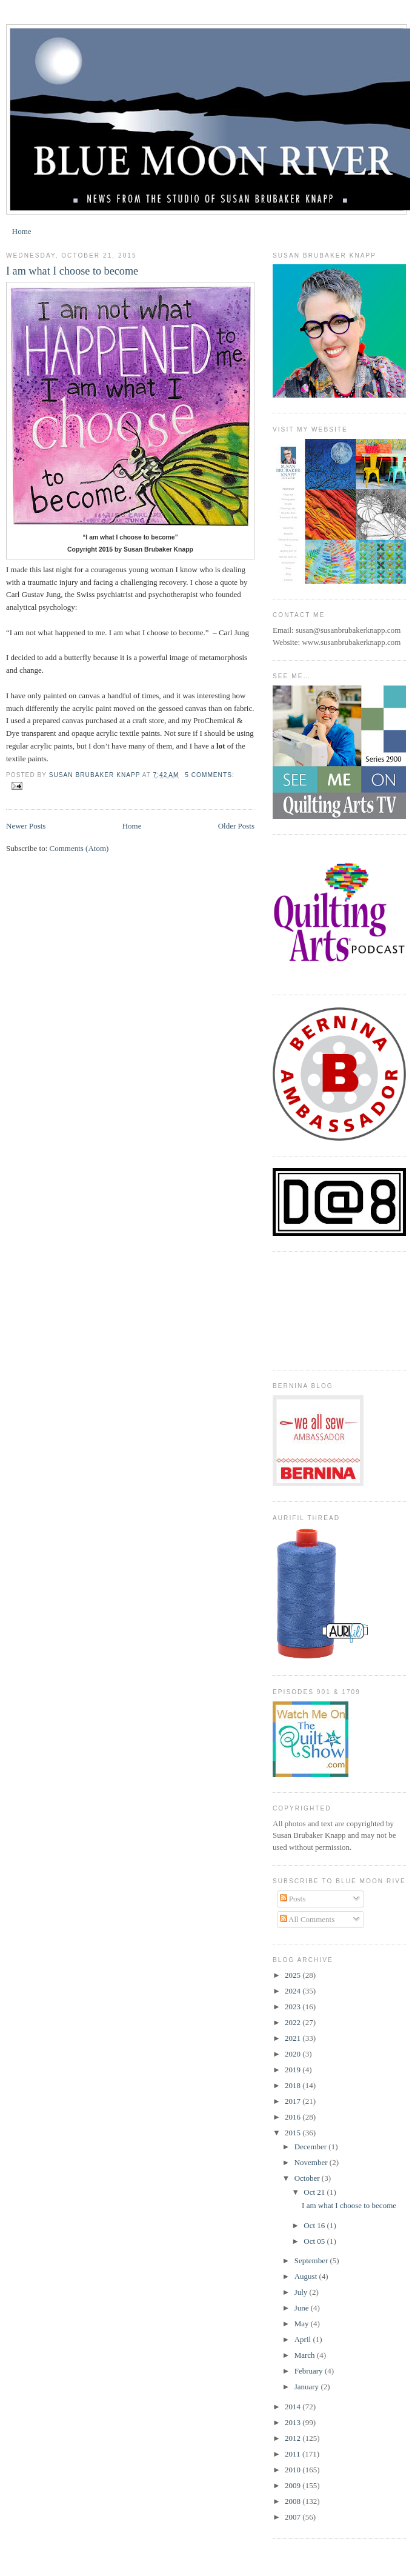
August (306, 2276)
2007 (293, 2516)
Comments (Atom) (79, 848)
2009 (293, 2485)
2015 (293, 2132)
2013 (293, 2422)
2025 (293, 1975)
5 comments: (209, 775)
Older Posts (236, 825)
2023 (293, 2006)
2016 (293, 2116)
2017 (293, 2101)
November (312, 2162)
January (307, 2386)
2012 (293, 2438)
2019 (293, 2069)
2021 (293, 2038)
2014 (293, 2406)
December (311, 2146)
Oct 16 (315, 2225)
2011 (293, 2453)
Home (22, 231)
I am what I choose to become (72, 271)
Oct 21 (315, 2192)
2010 (293, 2469)
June (302, 2307)
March (305, 2355)
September (312, 2260)
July (302, 2292)
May (302, 2323)
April (303, 2339)
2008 (293, 2501)
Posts (293, 1898)
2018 (293, 2085)
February (309, 2370)
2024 (293, 1990)
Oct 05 (315, 2241)
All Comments (307, 1919)
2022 (293, 2022)
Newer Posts (25, 825)
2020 (293, 2053)
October (308, 2178)
